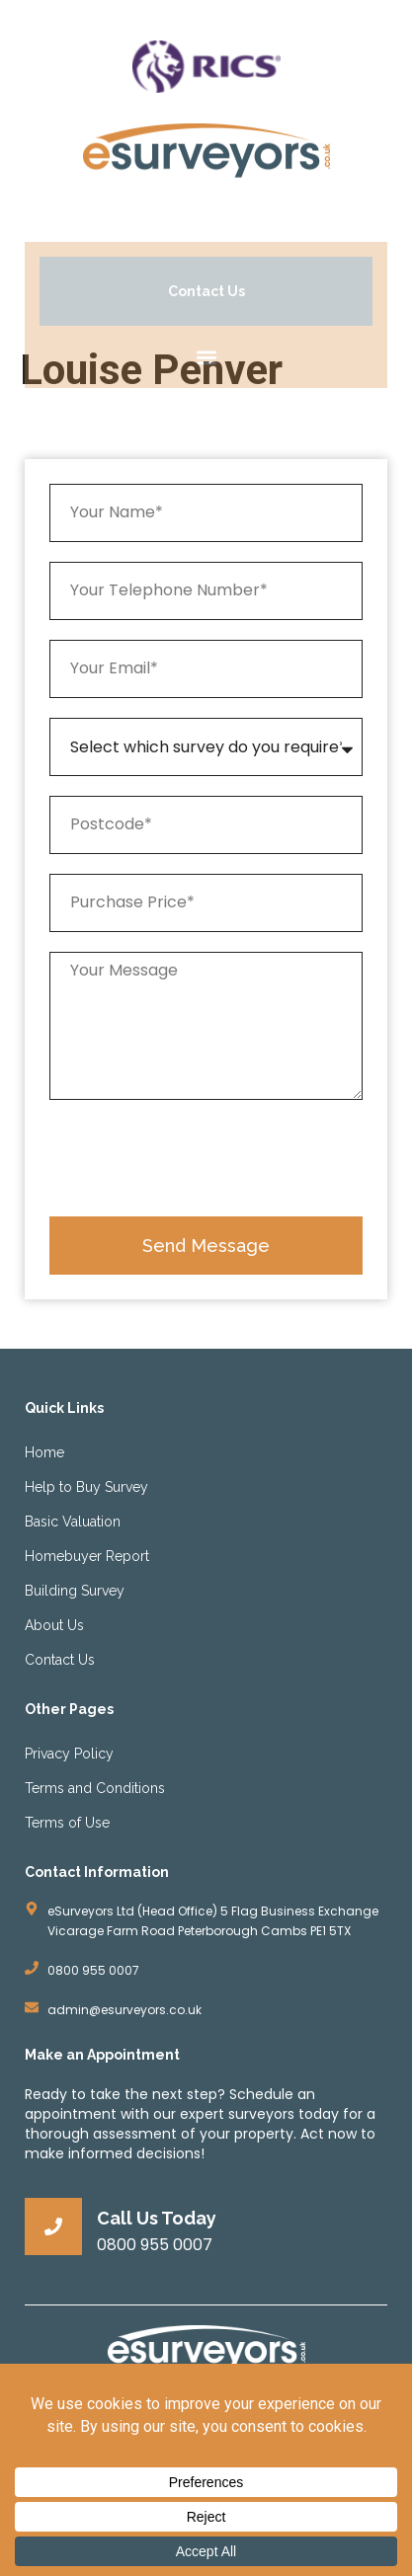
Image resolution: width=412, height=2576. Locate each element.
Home (44, 1452)
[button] (206, 357)
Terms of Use (67, 1823)
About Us (54, 1625)
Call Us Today (156, 2218)
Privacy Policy (69, 1753)
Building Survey (74, 1591)
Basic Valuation (73, 1521)
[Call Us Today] (53, 2226)
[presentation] (199, 1158)
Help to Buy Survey (86, 1487)
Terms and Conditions (95, 1788)
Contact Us (60, 1660)
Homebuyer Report (87, 1556)
